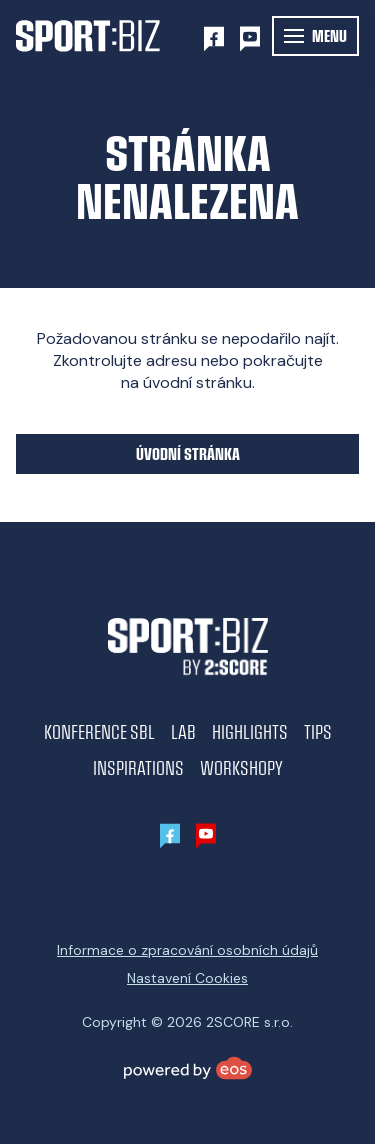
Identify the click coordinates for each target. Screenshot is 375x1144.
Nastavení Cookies (187, 978)
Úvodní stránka (188, 453)
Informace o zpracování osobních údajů (187, 950)
